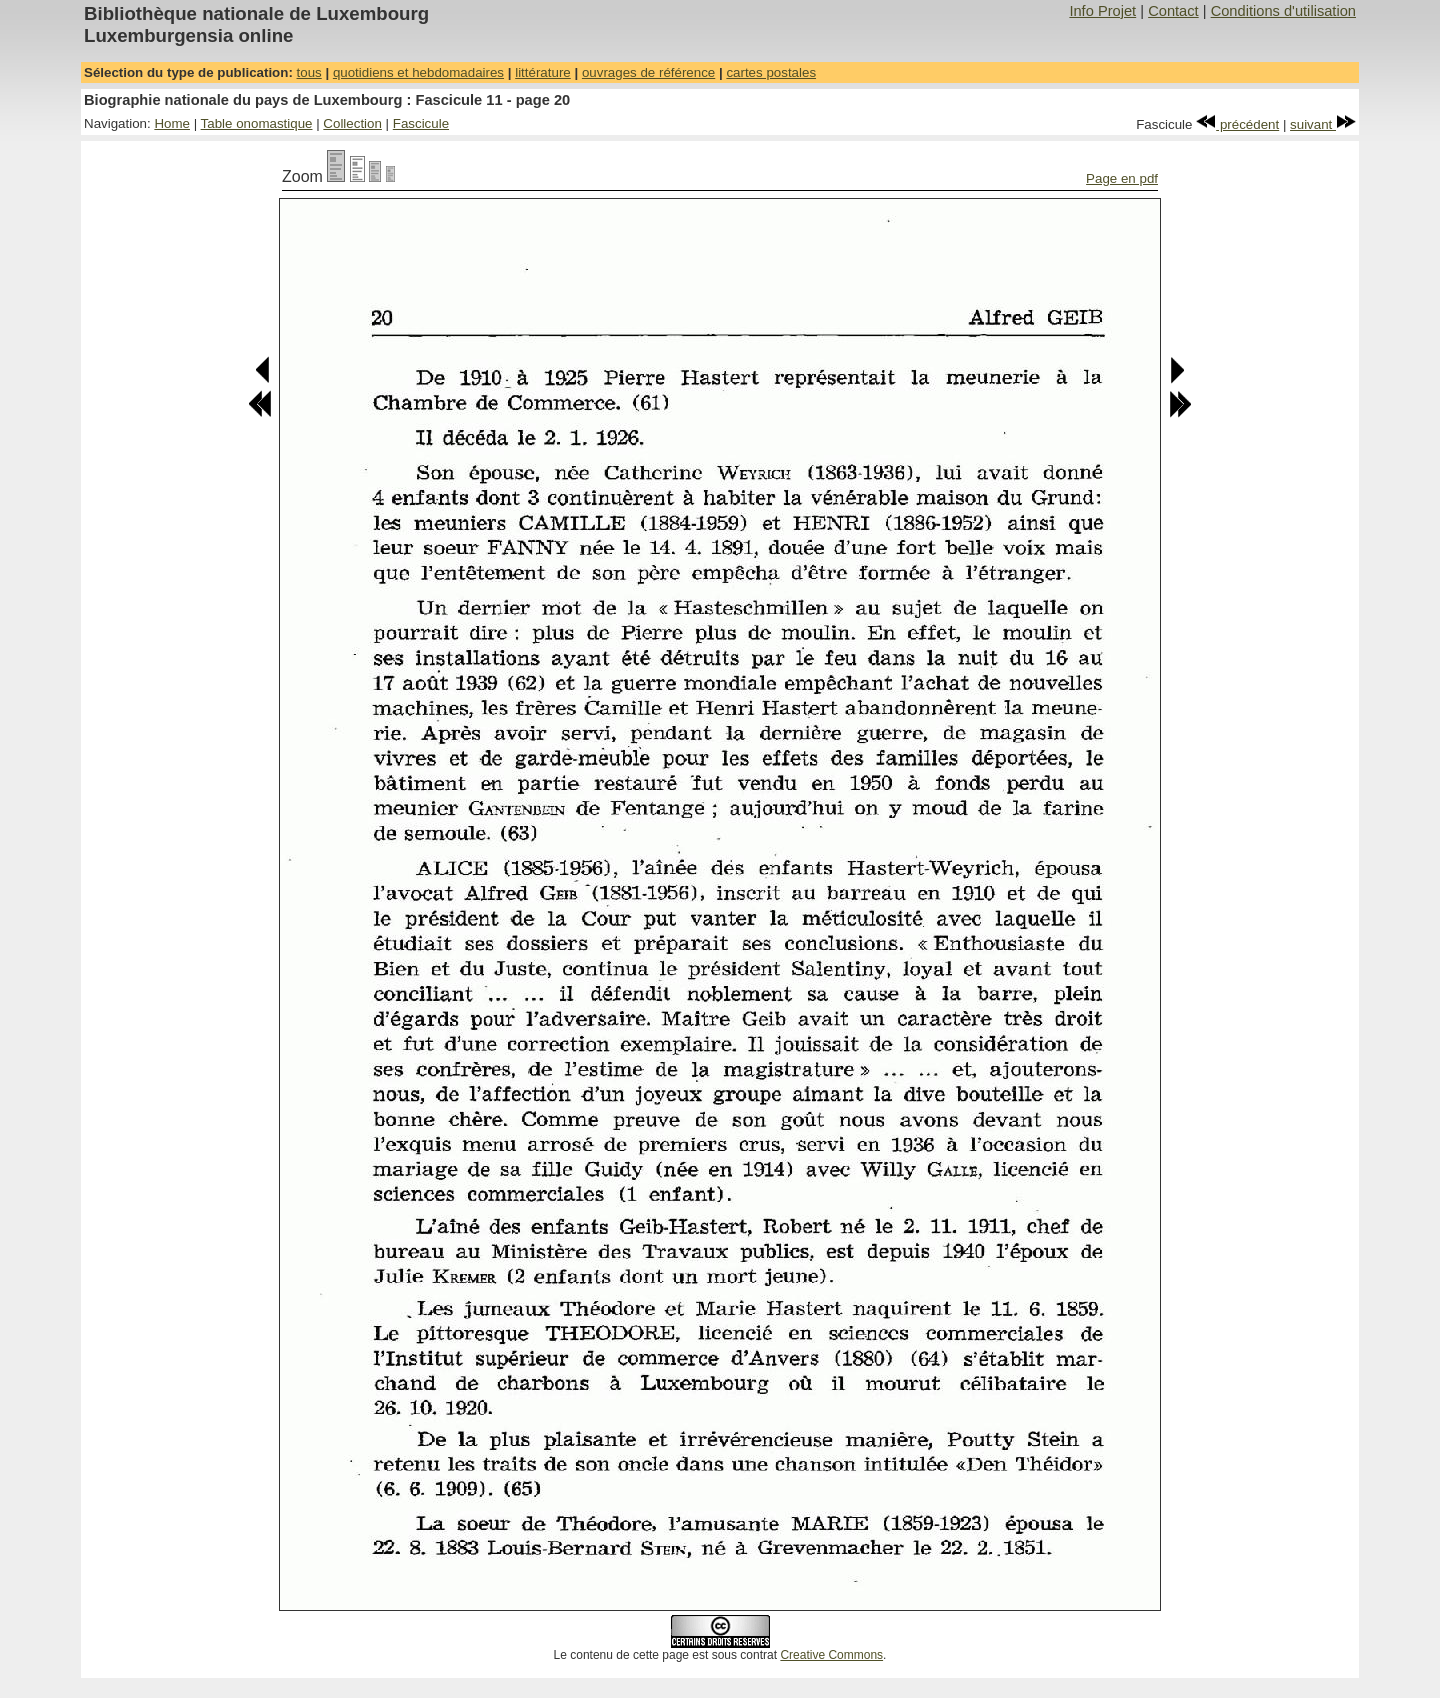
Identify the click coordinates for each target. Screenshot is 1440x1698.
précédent (1237, 124)
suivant (1323, 124)
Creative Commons (831, 1655)
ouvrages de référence (648, 72)
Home (172, 123)
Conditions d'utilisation (1283, 11)
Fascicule (421, 123)
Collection (352, 123)
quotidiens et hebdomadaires (418, 72)
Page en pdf (1122, 178)
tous (309, 72)
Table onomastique (257, 123)
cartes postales (771, 72)
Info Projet (1102, 11)
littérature (543, 72)
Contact (1173, 11)
